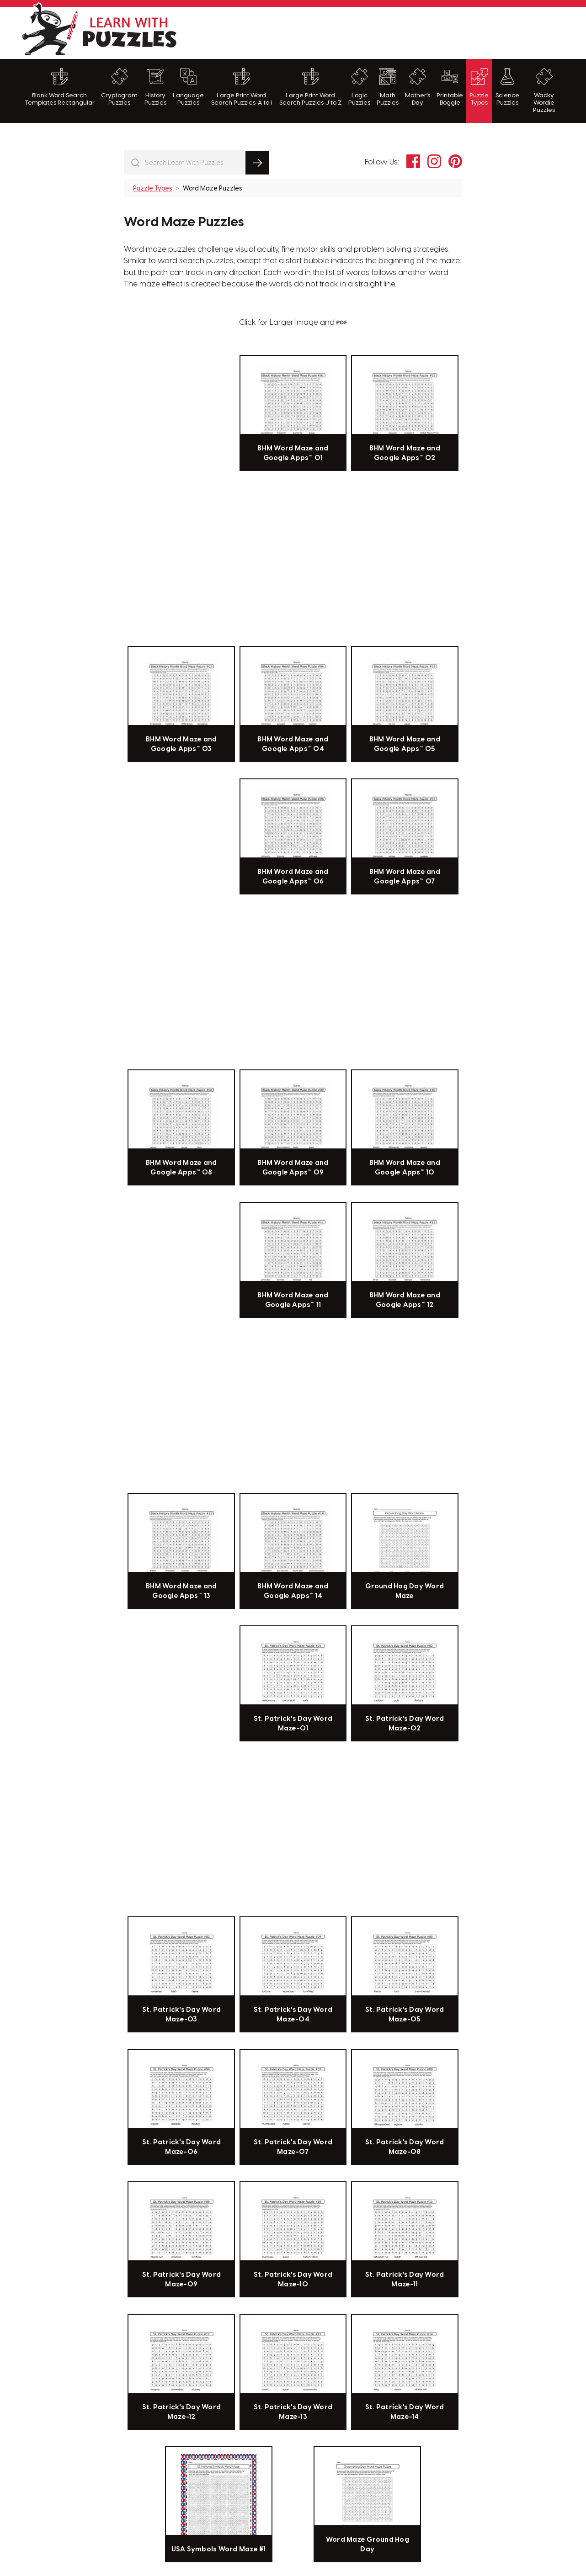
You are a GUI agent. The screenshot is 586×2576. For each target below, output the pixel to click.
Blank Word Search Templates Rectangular (60, 87)
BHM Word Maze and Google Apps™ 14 (292, 1591)
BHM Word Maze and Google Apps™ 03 (181, 744)
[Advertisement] (398, 31)
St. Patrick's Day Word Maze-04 (293, 2014)
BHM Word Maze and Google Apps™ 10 (404, 1167)
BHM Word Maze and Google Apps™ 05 (404, 744)
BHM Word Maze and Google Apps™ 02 (404, 453)
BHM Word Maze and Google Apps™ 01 (292, 453)
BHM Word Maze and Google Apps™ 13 (181, 1591)
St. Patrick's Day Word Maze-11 (404, 2279)
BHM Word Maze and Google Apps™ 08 (181, 1167)
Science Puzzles (507, 87)
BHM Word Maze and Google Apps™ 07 (404, 876)
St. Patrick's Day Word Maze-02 (404, 1723)
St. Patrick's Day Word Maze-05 (404, 2014)
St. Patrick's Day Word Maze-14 (404, 2412)
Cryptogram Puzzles (119, 87)
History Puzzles (155, 87)
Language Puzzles (188, 87)
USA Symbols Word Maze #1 (218, 2549)
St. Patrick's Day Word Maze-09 (181, 2279)
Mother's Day (417, 87)
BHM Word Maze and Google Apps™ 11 (292, 1300)
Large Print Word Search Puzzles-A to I (241, 87)
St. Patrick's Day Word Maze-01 (293, 1723)
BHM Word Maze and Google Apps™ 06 (292, 876)
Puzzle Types (479, 87)
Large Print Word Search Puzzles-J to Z (310, 87)
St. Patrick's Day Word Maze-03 (181, 2014)
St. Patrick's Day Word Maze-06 (181, 2147)
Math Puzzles (388, 87)
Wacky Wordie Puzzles (544, 91)
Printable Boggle (450, 87)
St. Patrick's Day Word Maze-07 (293, 2147)
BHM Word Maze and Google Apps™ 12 (404, 1300)
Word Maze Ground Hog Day (367, 2544)
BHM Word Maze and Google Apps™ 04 (292, 744)
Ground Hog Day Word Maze (404, 1591)
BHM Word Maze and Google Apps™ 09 (292, 1167)
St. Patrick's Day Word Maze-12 (181, 2412)
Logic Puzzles (359, 87)
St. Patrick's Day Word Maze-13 (293, 2412)
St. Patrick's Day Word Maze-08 (404, 2147)
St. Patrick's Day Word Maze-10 (293, 2279)
